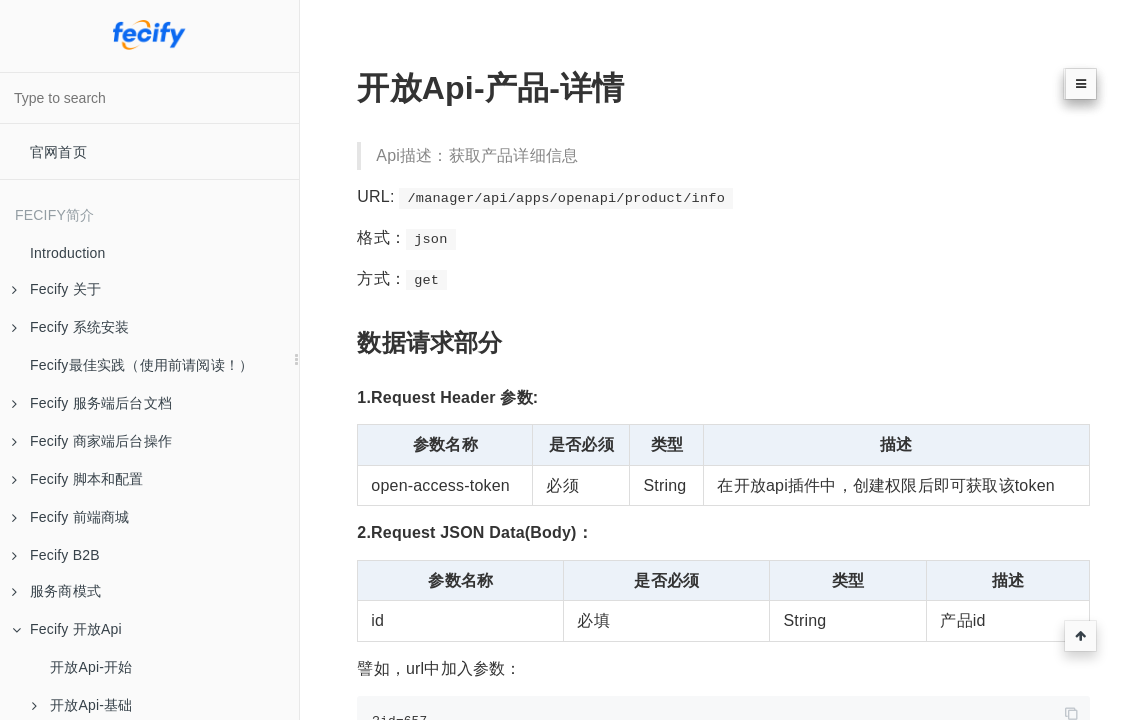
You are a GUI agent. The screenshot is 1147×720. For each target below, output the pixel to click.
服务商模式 (56, 591)
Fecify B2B (56, 555)
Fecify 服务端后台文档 (92, 403)
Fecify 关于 (56, 289)
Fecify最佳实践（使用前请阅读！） (141, 365)
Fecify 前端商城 (70, 517)
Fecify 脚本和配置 (78, 479)
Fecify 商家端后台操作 (92, 441)
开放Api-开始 (91, 667)
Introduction (68, 253)
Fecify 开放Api (67, 629)
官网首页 (58, 152)
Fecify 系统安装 (70, 327)
